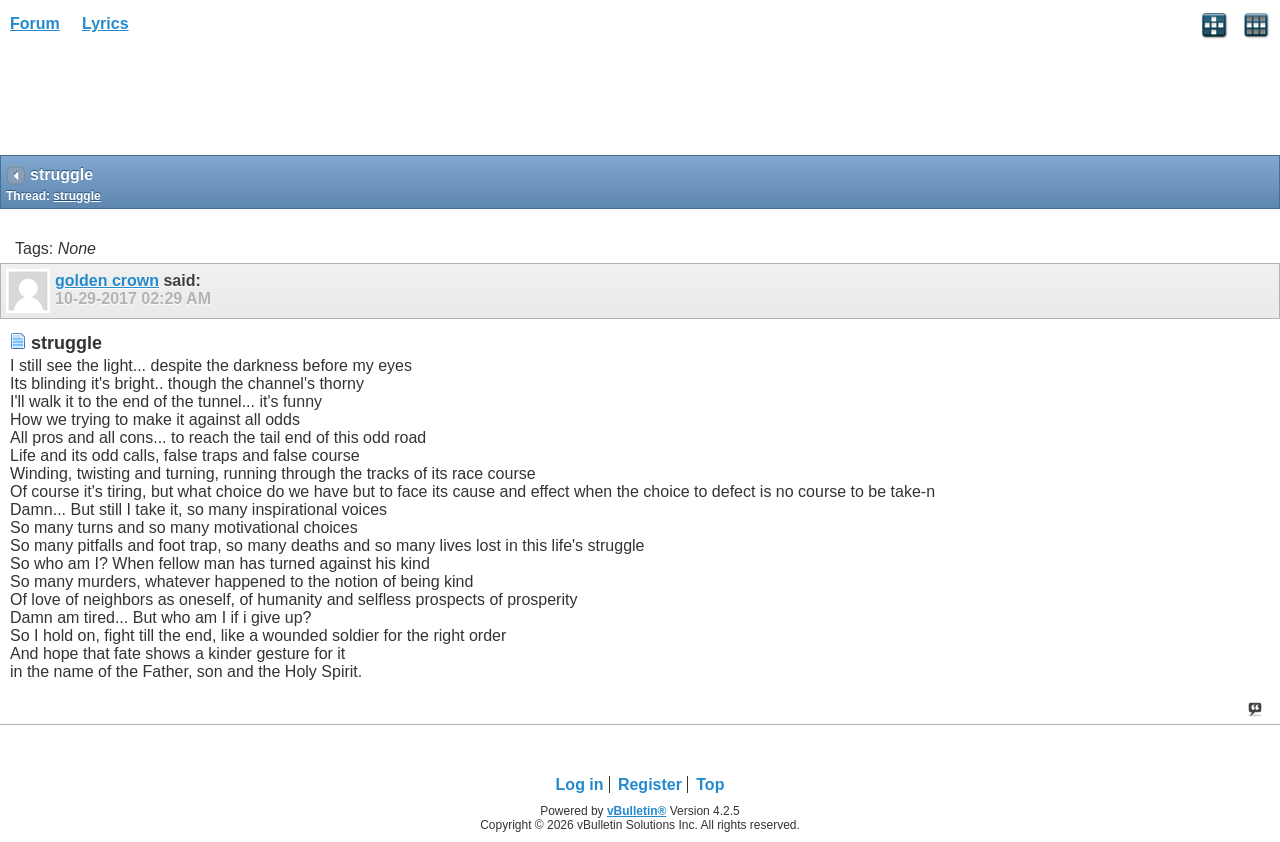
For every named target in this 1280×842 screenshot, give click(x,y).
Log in (580, 784)
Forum (35, 23)
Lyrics (105, 23)
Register (650, 784)
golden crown (107, 280)
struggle (76, 196)
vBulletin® (637, 811)
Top (710, 784)
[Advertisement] (160, 101)
